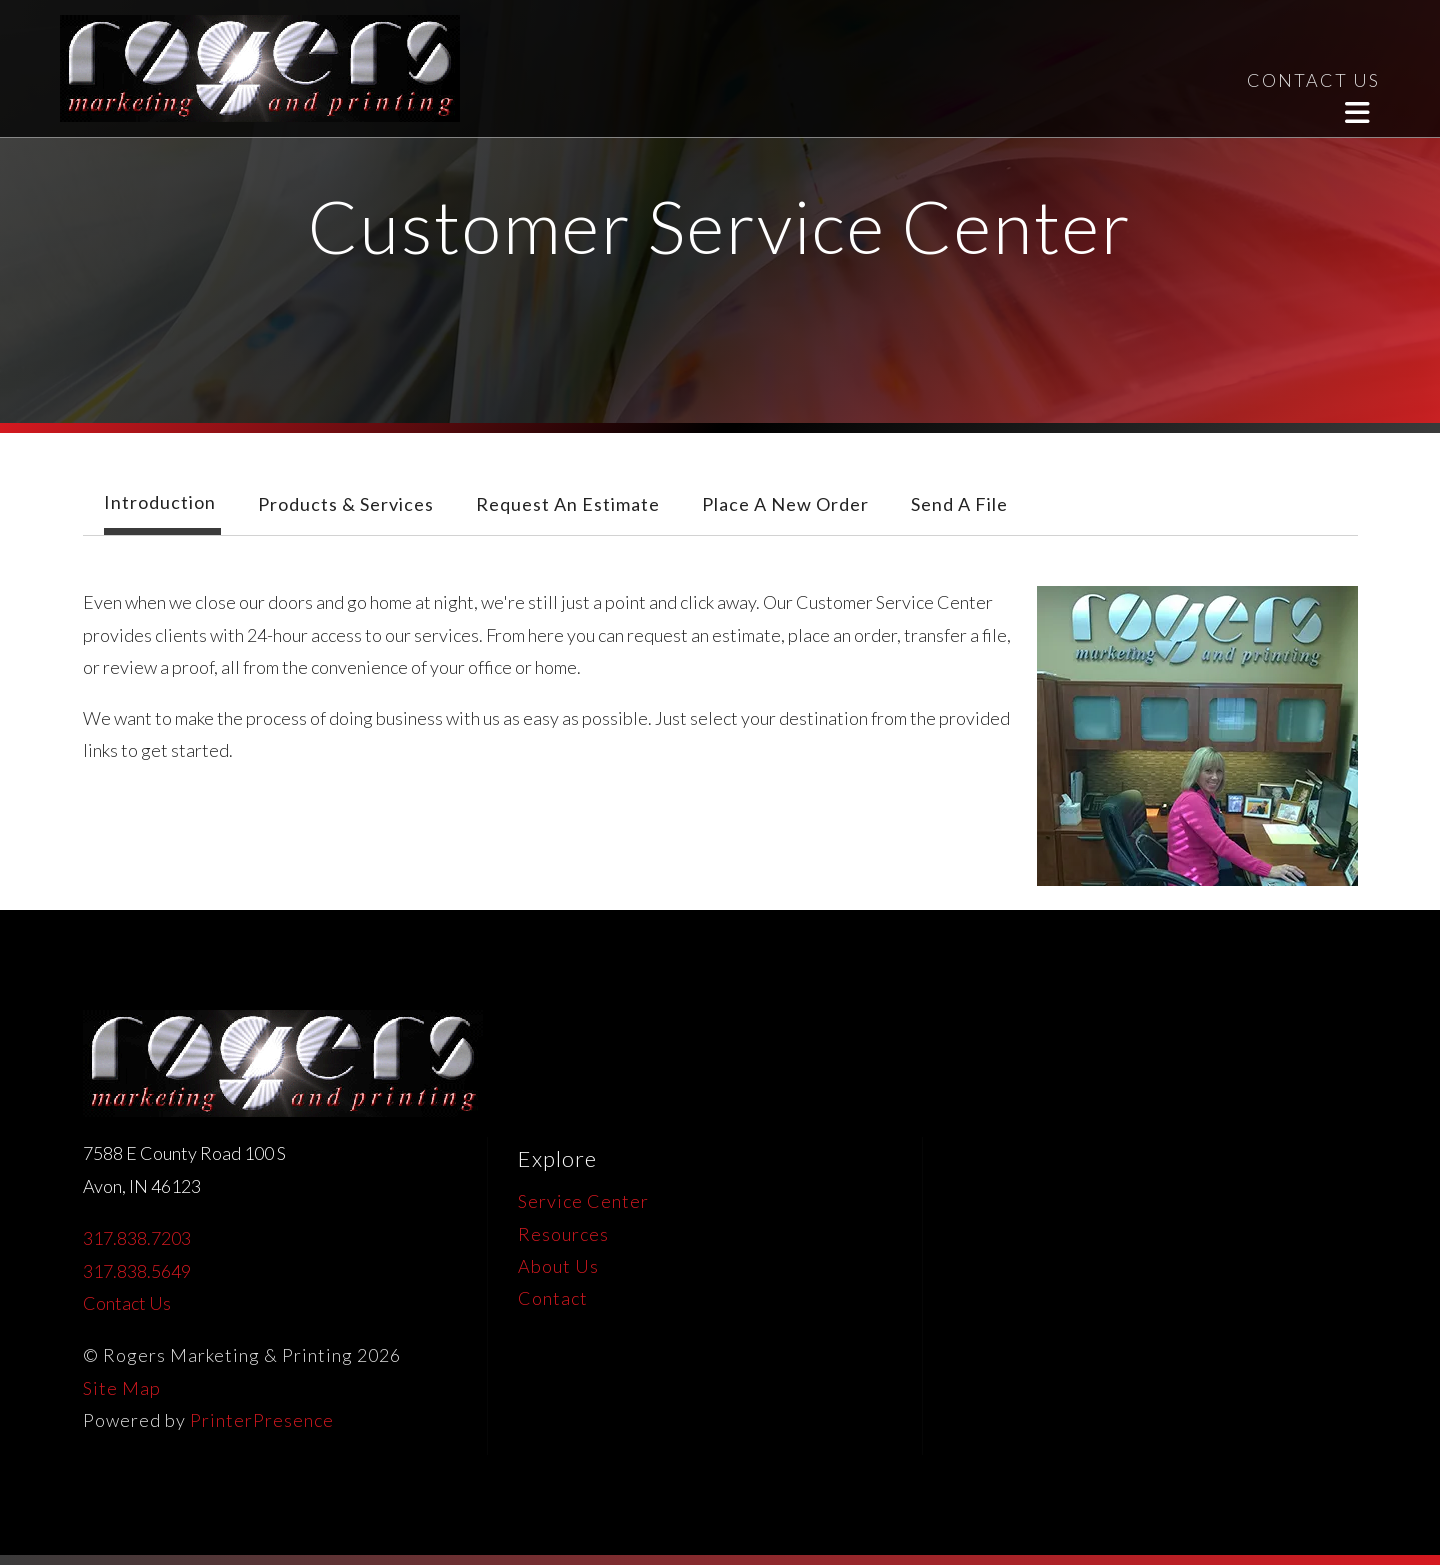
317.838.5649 (137, 1271)
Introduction (160, 502)
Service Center (583, 1201)
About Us (558, 1266)
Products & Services (346, 504)
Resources (563, 1234)
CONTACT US (1313, 80)
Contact (553, 1298)
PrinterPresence (262, 1420)
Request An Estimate (568, 504)
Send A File (959, 504)
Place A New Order (785, 504)
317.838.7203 (137, 1238)
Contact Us (127, 1303)
